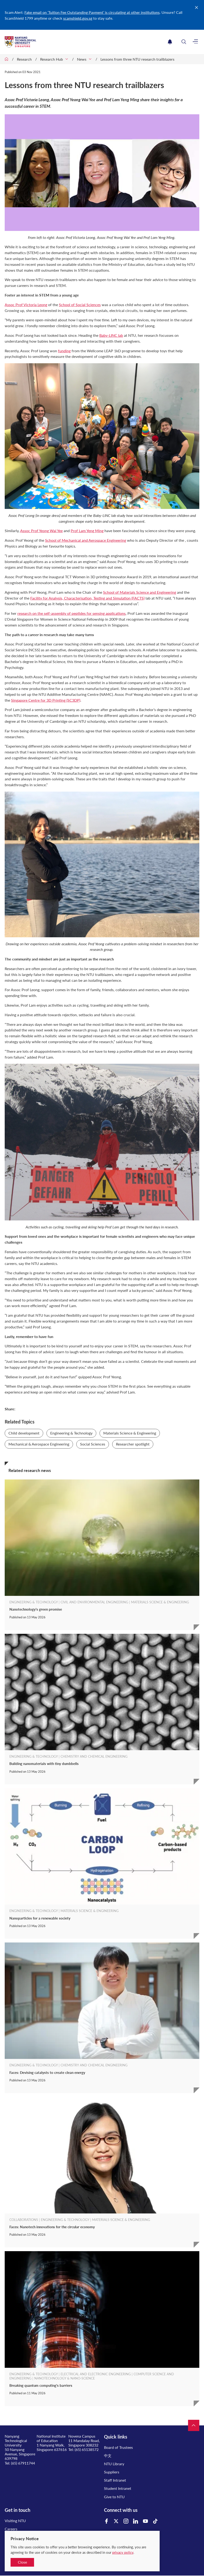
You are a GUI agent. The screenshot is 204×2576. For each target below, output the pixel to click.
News (81, 59)
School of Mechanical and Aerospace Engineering (85, 540)
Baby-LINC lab (111, 335)
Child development (23, 1433)
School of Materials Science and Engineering (139, 592)
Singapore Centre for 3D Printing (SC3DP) (45, 700)
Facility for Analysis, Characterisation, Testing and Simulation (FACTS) (87, 598)
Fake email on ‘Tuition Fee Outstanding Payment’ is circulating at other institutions (92, 12)
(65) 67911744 (23, 2463)
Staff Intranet (115, 2480)
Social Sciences (92, 1444)
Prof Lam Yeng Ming (87, 530)
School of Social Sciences (80, 304)
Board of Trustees (118, 2447)
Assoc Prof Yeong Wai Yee (41, 530)
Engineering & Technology (71, 1433)
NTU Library (114, 2463)
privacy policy (122, 2552)
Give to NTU (114, 2496)
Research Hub (51, 59)
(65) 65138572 (87, 2449)
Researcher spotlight (133, 1444)
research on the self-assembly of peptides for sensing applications (71, 613)
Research (24, 59)
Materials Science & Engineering (129, 1433)
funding (64, 350)
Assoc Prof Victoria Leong (26, 304)
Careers (11, 2529)
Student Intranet (117, 2488)
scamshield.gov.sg (77, 18)
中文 (108, 2455)
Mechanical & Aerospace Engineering (38, 1444)
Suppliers (111, 2472)
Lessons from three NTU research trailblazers (137, 59)
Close (22, 2562)
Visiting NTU (15, 2520)
